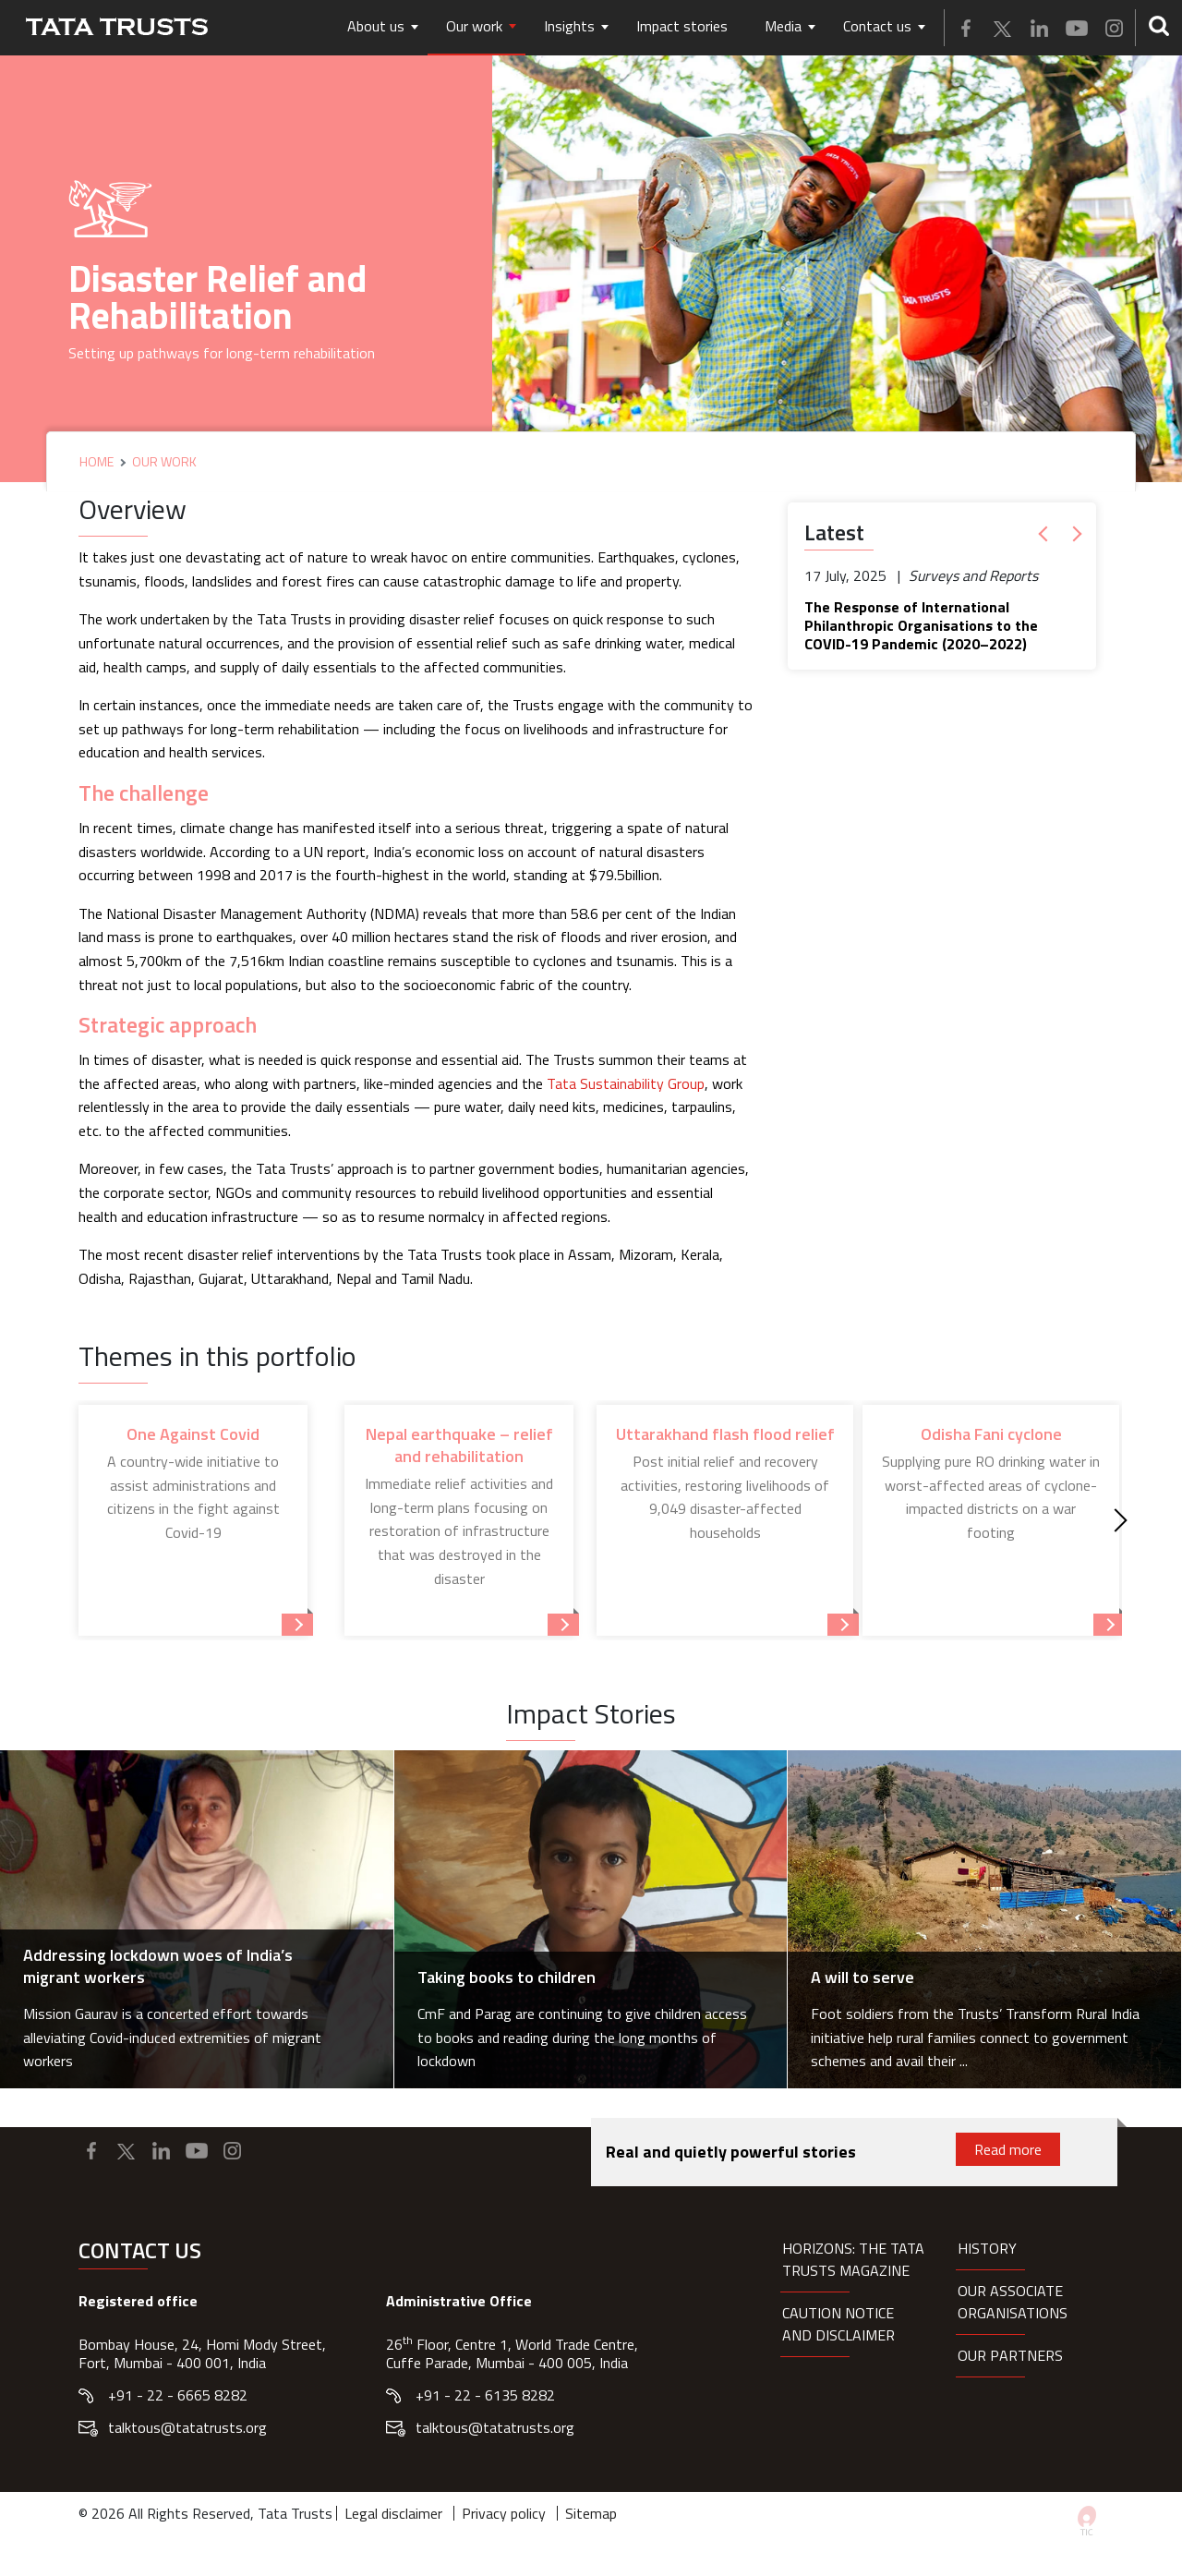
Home (96, 461)
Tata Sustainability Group (626, 1083)
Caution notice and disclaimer (838, 2324)
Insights (569, 26)
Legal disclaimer (393, 2513)
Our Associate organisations (1012, 2302)
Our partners (1010, 2355)
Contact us (877, 26)
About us (375, 26)
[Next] (1116, 1520)
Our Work (164, 461)
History (987, 2248)
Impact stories (682, 26)
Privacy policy (504, 2513)
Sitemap (591, 2513)
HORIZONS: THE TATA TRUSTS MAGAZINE (853, 2259)
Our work (474, 26)
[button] (1047, 534)
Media (783, 26)
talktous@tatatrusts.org (187, 2427)
